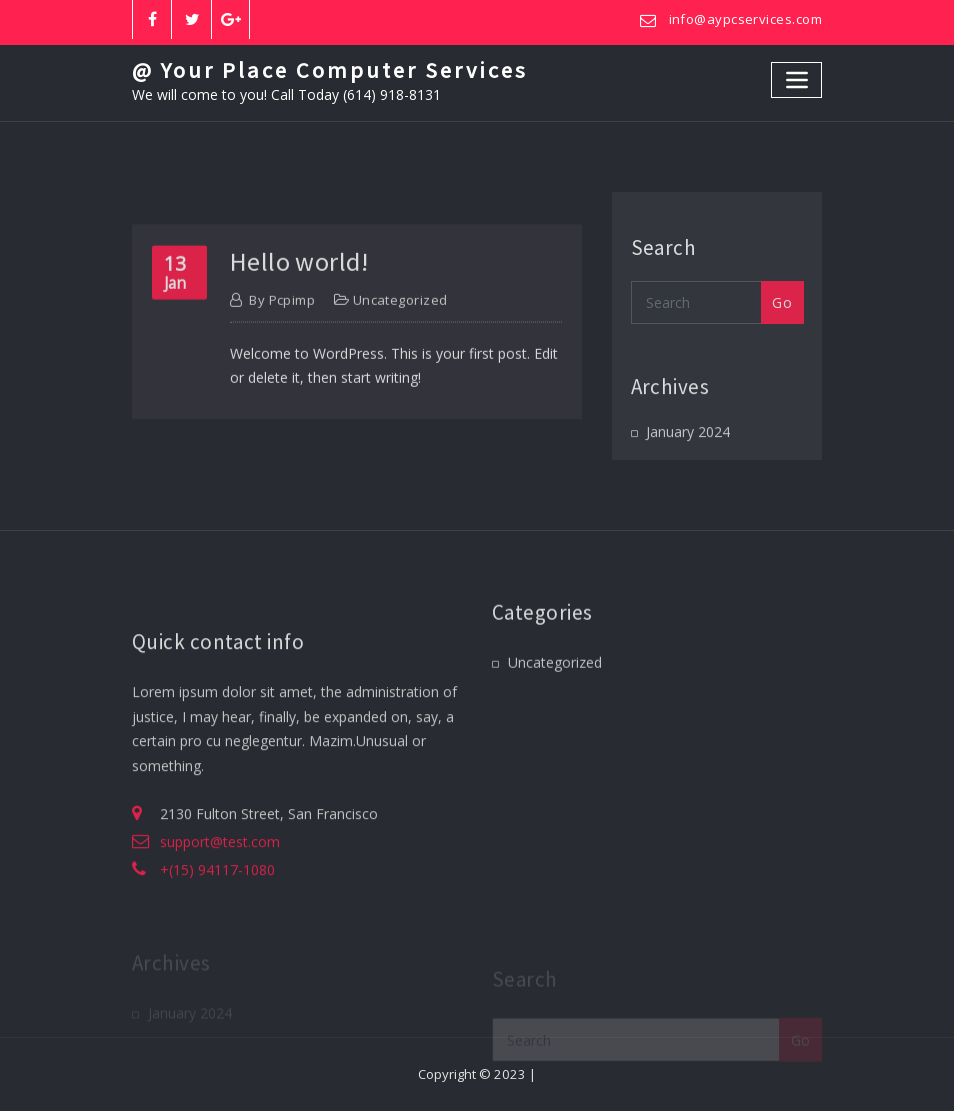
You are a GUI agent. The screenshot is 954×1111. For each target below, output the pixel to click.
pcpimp (282, 329)
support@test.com (220, 880)
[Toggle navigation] (796, 79)
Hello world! (299, 289)
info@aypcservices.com (745, 19)
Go (782, 316)
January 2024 (688, 442)
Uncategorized (400, 329)
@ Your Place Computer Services (330, 70)
